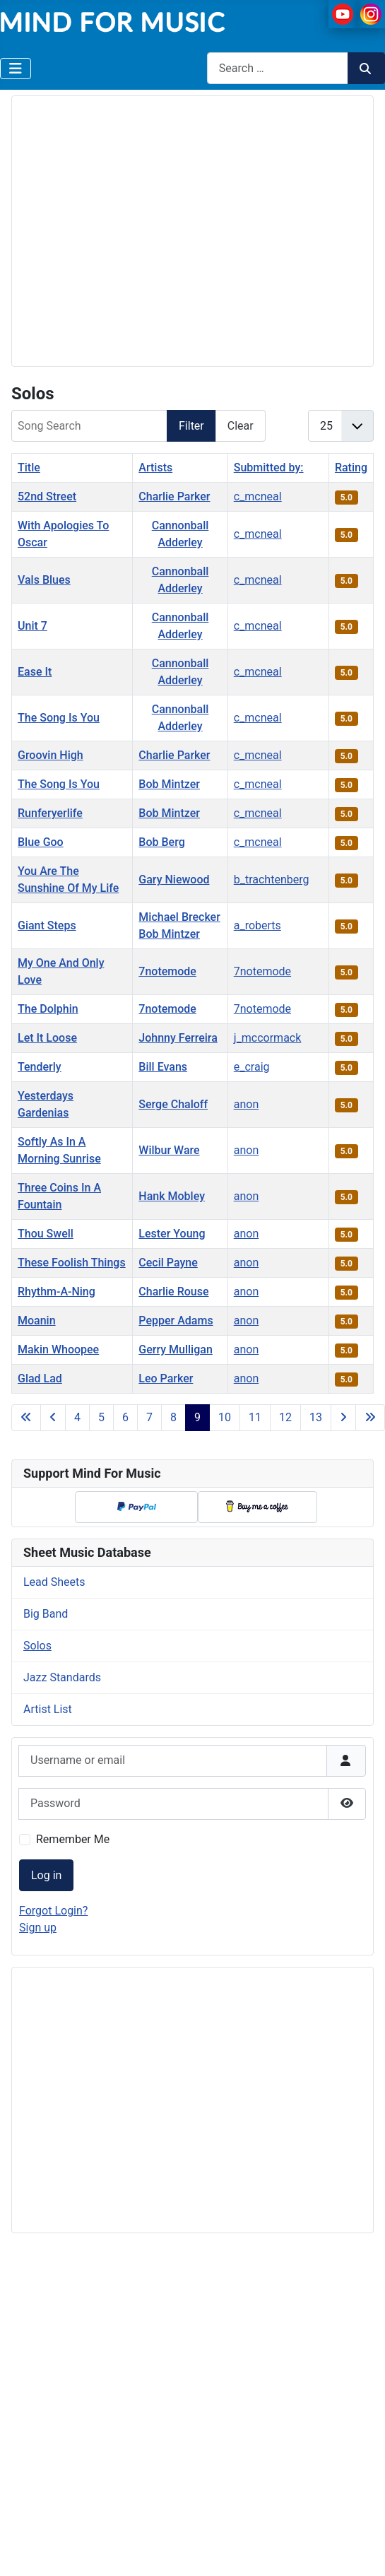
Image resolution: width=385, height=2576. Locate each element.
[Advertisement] (132, 228)
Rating (351, 467)
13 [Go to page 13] (315, 1417)
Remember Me (72, 1839)
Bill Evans (162, 1067)
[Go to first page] (26, 1417)
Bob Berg (161, 842)
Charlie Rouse (173, 1291)
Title (29, 467)
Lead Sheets (54, 1582)
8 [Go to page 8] (173, 1417)
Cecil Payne (167, 1262)
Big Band (45, 1614)
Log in (46, 1875)
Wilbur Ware (168, 1150)
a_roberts (257, 925)
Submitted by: (269, 467)
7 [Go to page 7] (149, 1417)
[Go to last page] (370, 1417)
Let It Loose (47, 1038)
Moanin (37, 1320)
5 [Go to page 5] (101, 1417)
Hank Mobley (171, 1196)
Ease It (35, 671)
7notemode (167, 971)
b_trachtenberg (271, 879)
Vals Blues (44, 580)
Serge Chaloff (173, 1104)
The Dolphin (48, 1009)
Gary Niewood (173, 879)
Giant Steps (47, 925)
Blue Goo (41, 842)
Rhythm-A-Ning (56, 1291)
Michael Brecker (179, 917)
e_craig (252, 1067)
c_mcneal (258, 496)
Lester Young (171, 1233)
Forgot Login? (53, 1910)
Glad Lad (40, 1378)
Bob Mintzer (169, 784)
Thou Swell (45, 1233)
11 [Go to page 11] (255, 1417)
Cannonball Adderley (180, 534)
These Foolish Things (72, 1262)
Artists (155, 467)
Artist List (47, 1709)
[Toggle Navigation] (15, 68)
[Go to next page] (343, 1417)
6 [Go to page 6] (125, 1417)
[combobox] (277, 68)
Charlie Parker (174, 496)
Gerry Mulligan (175, 1349)
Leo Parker (165, 1378)
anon (246, 1104)
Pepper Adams (175, 1320)
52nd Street (47, 496)
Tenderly (39, 1067)
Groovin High (50, 755)
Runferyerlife (50, 813)
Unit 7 (32, 626)
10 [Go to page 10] (224, 1417)
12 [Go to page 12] (285, 1417)
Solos (37, 1645)
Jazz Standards (62, 1677)
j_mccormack (268, 1038)
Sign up (38, 1927)
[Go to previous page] (53, 1417)
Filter (191, 426)
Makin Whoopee (58, 1349)
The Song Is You (59, 717)
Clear (240, 426)
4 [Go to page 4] (77, 1417)
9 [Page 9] (197, 1417)
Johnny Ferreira (178, 1038)
